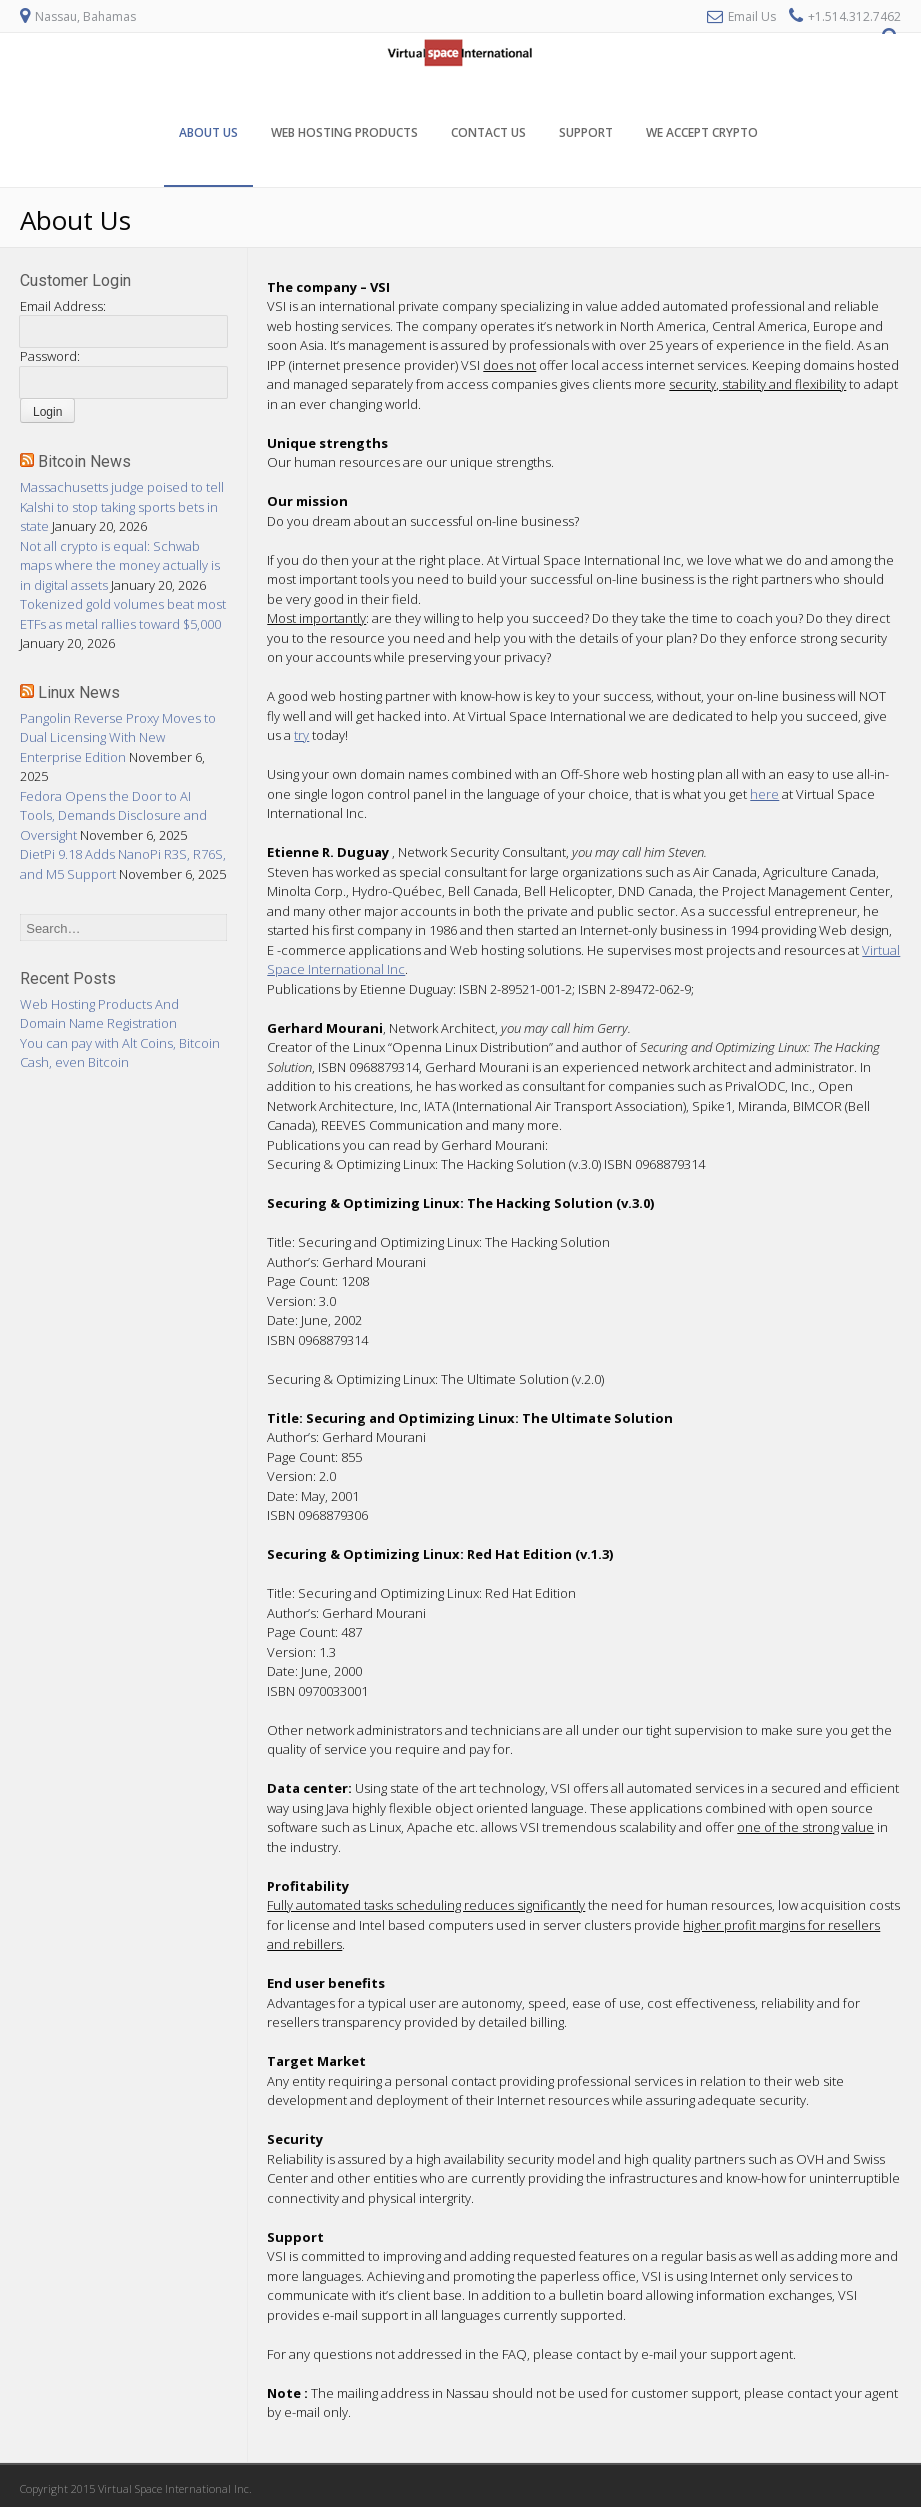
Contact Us (488, 132)
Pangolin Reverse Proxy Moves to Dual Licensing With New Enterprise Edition (118, 737)
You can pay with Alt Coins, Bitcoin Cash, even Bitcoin (120, 1053)
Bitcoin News (84, 461)
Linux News (79, 692)
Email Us (752, 16)
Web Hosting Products (344, 132)
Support (586, 132)
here (764, 794)
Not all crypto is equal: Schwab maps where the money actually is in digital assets (120, 565)
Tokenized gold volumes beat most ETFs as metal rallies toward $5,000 (123, 614)
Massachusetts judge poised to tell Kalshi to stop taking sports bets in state (122, 506)
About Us (208, 132)
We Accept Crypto (702, 132)
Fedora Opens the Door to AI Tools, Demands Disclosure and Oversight (113, 815)
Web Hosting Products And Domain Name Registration (99, 1014)
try (301, 735)
